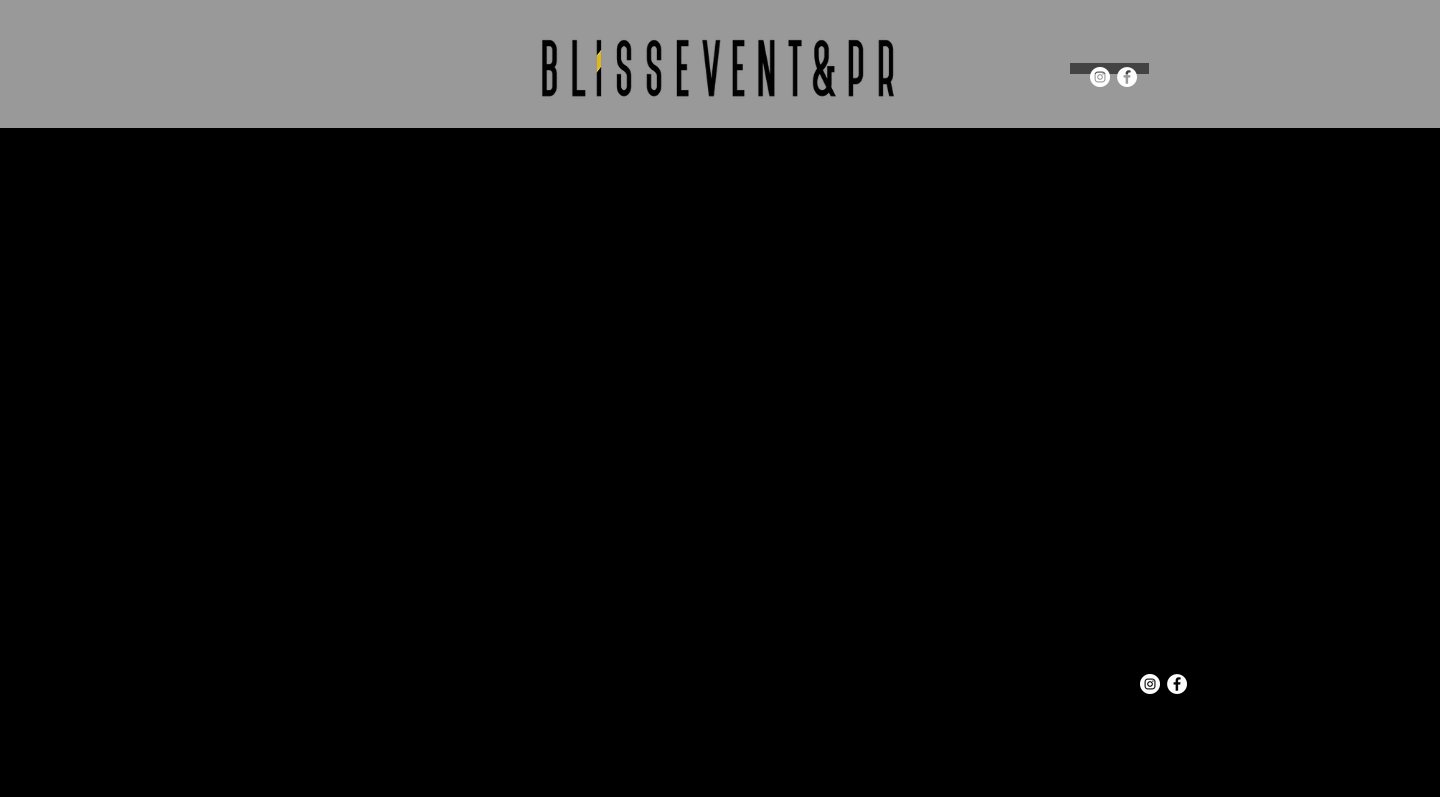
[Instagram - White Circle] (1100, 77)
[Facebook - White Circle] (1127, 77)
